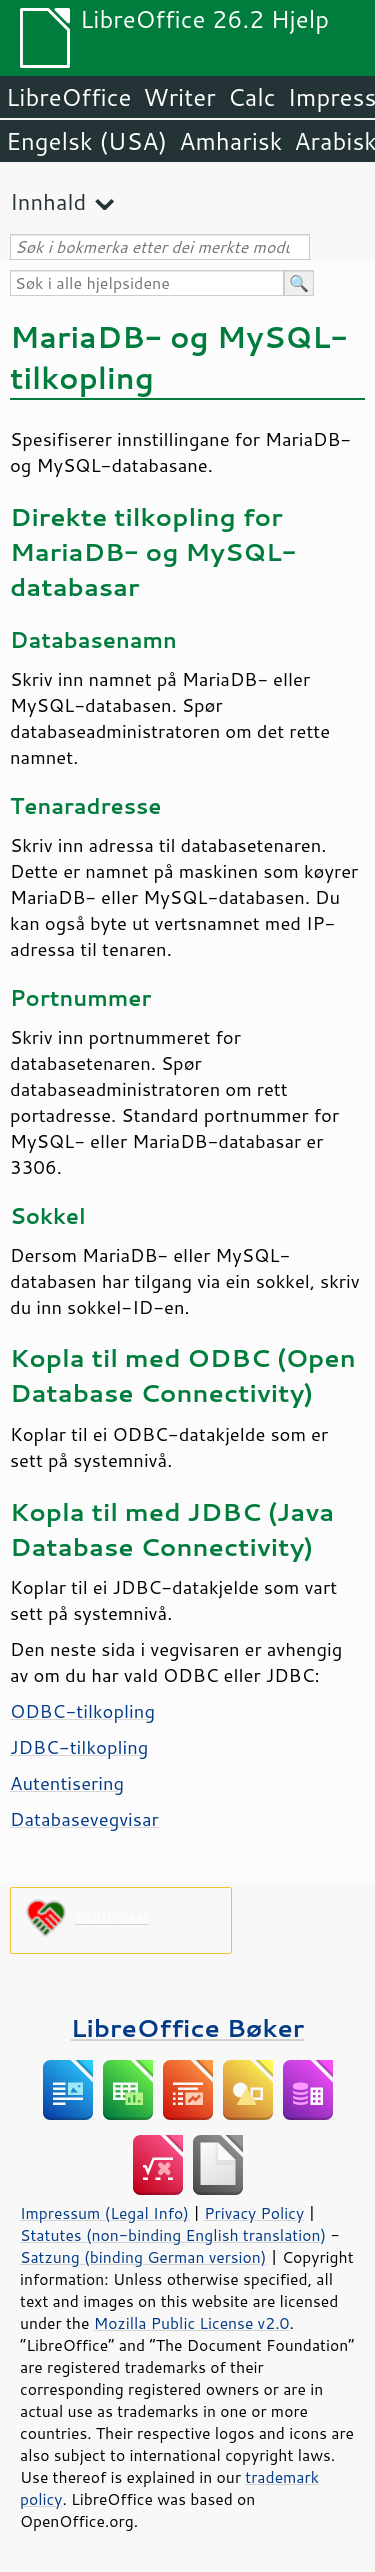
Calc (252, 97)
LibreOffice (68, 97)
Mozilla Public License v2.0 (192, 2323)
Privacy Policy (254, 2213)
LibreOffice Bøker (188, 2027)
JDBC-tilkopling (79, 1747)
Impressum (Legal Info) (104, 2213)
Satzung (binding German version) (143, 2257)
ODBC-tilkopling (82, 1711)
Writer (179, 97)
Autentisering (67, 1783)
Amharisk (230, 141)
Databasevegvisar (84, 1819)
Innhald (48, 201)
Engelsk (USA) (86, 141)
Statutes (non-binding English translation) (173, 2235)
